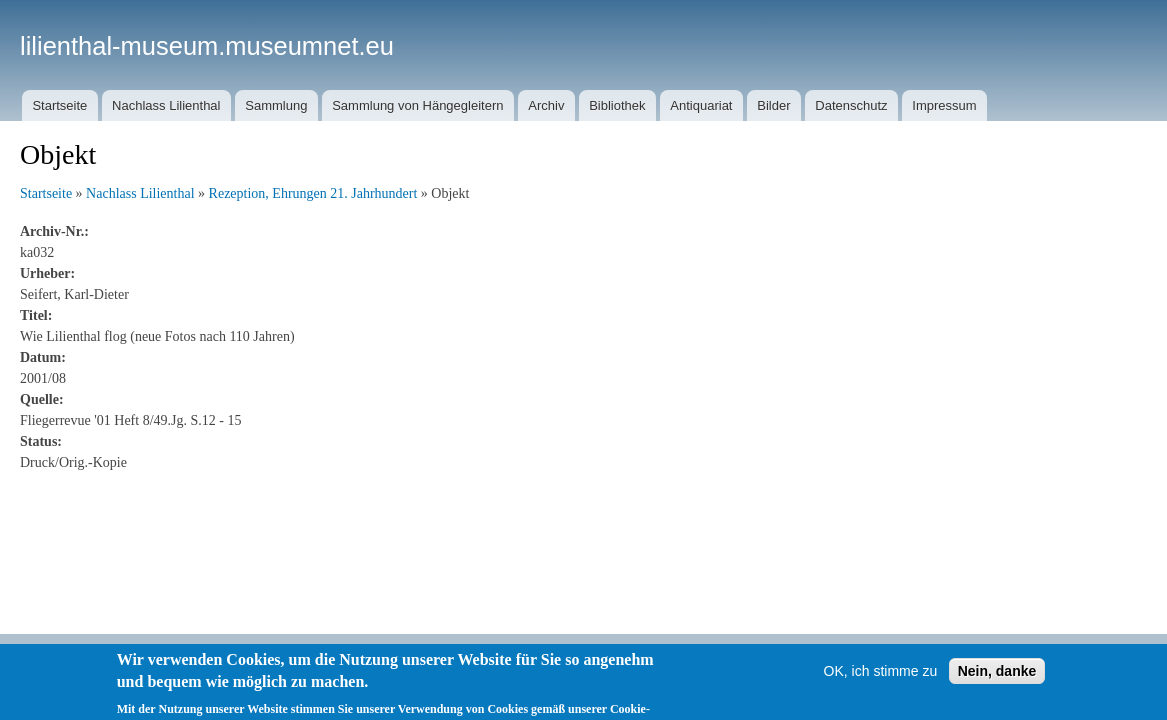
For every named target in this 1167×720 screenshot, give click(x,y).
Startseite (59, 105)
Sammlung (276, 105)
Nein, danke (997, 681)
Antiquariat (701, 105)
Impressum (944, 105)
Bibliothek (617, 105)
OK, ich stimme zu (881, 681)
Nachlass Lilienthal (166, 105)
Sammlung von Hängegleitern (417, 105)
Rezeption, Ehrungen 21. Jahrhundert (313, 193)
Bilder (773, 105)
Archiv (546, 105)
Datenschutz (851, 105)
